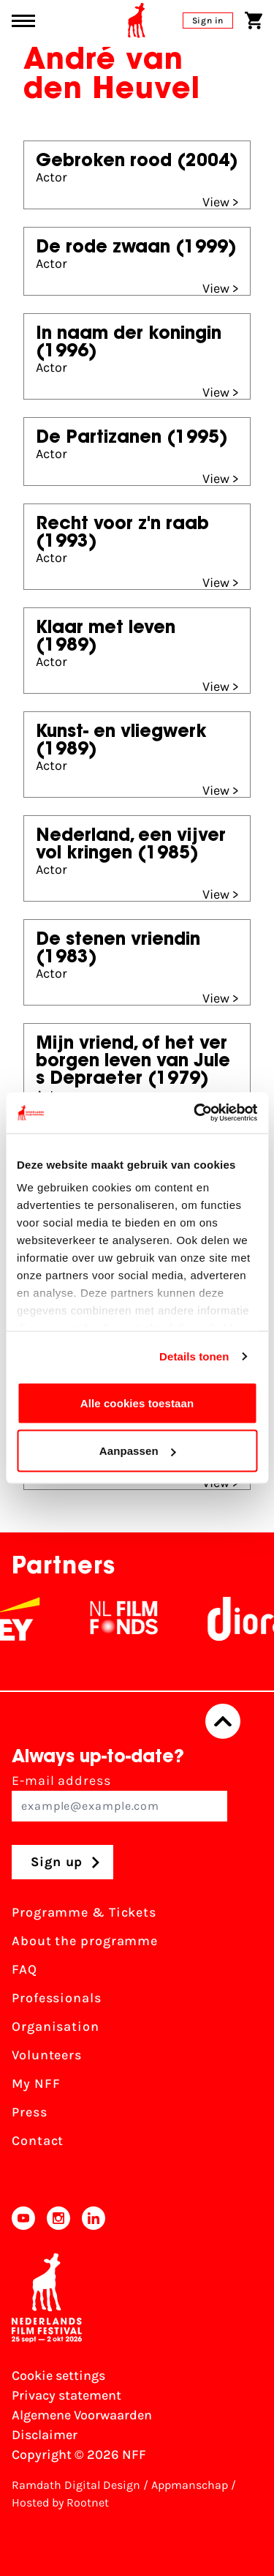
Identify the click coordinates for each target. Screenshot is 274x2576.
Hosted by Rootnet (60, 2502)
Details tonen (194, 1356)
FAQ (24, 1969)
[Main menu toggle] (23, 21)
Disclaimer (44, 2435)
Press (29, 2112)
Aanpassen (137, 1451)
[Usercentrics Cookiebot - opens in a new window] (195, 1113)
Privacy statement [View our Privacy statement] (66, 2395)
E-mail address (119, 1796)
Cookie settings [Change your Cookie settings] (58, 2375)
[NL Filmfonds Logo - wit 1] (139, 1619)
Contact (38, 2141)
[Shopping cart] (253, 20)
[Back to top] (222, 1721)
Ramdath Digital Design (76, 2485)
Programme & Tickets (84, 1912)
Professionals (57, 1998)
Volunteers (47, 2055)
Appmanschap (189, 2485)
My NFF (36, 2083)
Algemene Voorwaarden (82, 2415)
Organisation (55, 2026)
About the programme (85, 1941)
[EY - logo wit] (34, 1619)
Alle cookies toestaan (137, 1402)
